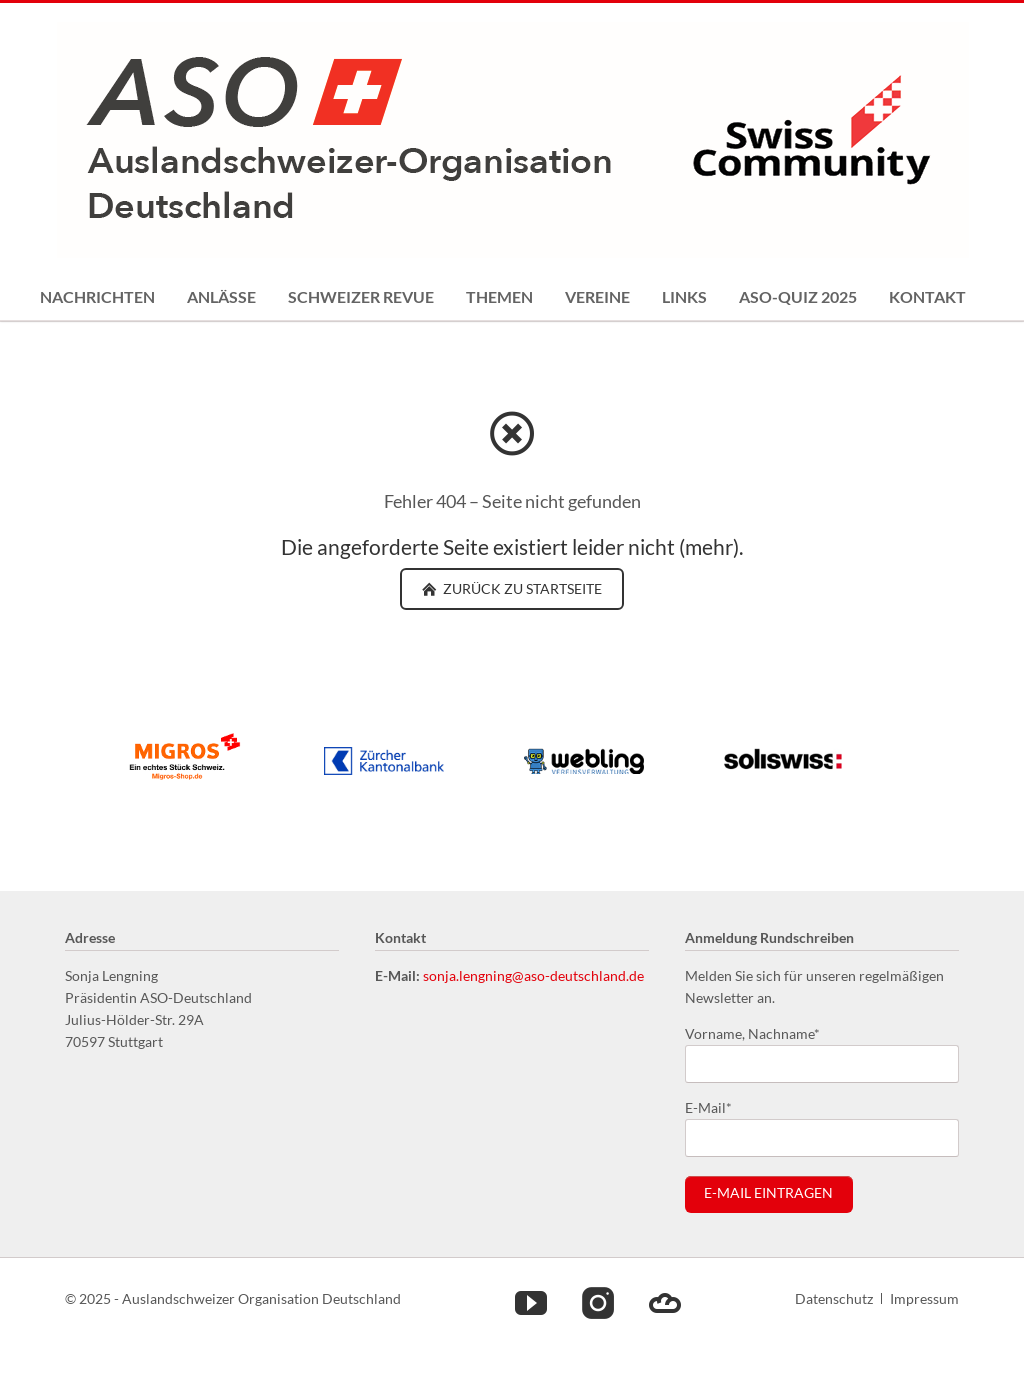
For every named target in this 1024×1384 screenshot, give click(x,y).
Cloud (665, 1302)
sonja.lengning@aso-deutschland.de (533, 975)
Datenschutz (834, 1298)
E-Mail (717, 1106)
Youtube (531, 1302)
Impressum (924, 1298)
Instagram (598, 1302)
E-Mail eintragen (768, 1193)
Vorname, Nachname (752, 1032)
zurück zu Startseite (521, 588)
